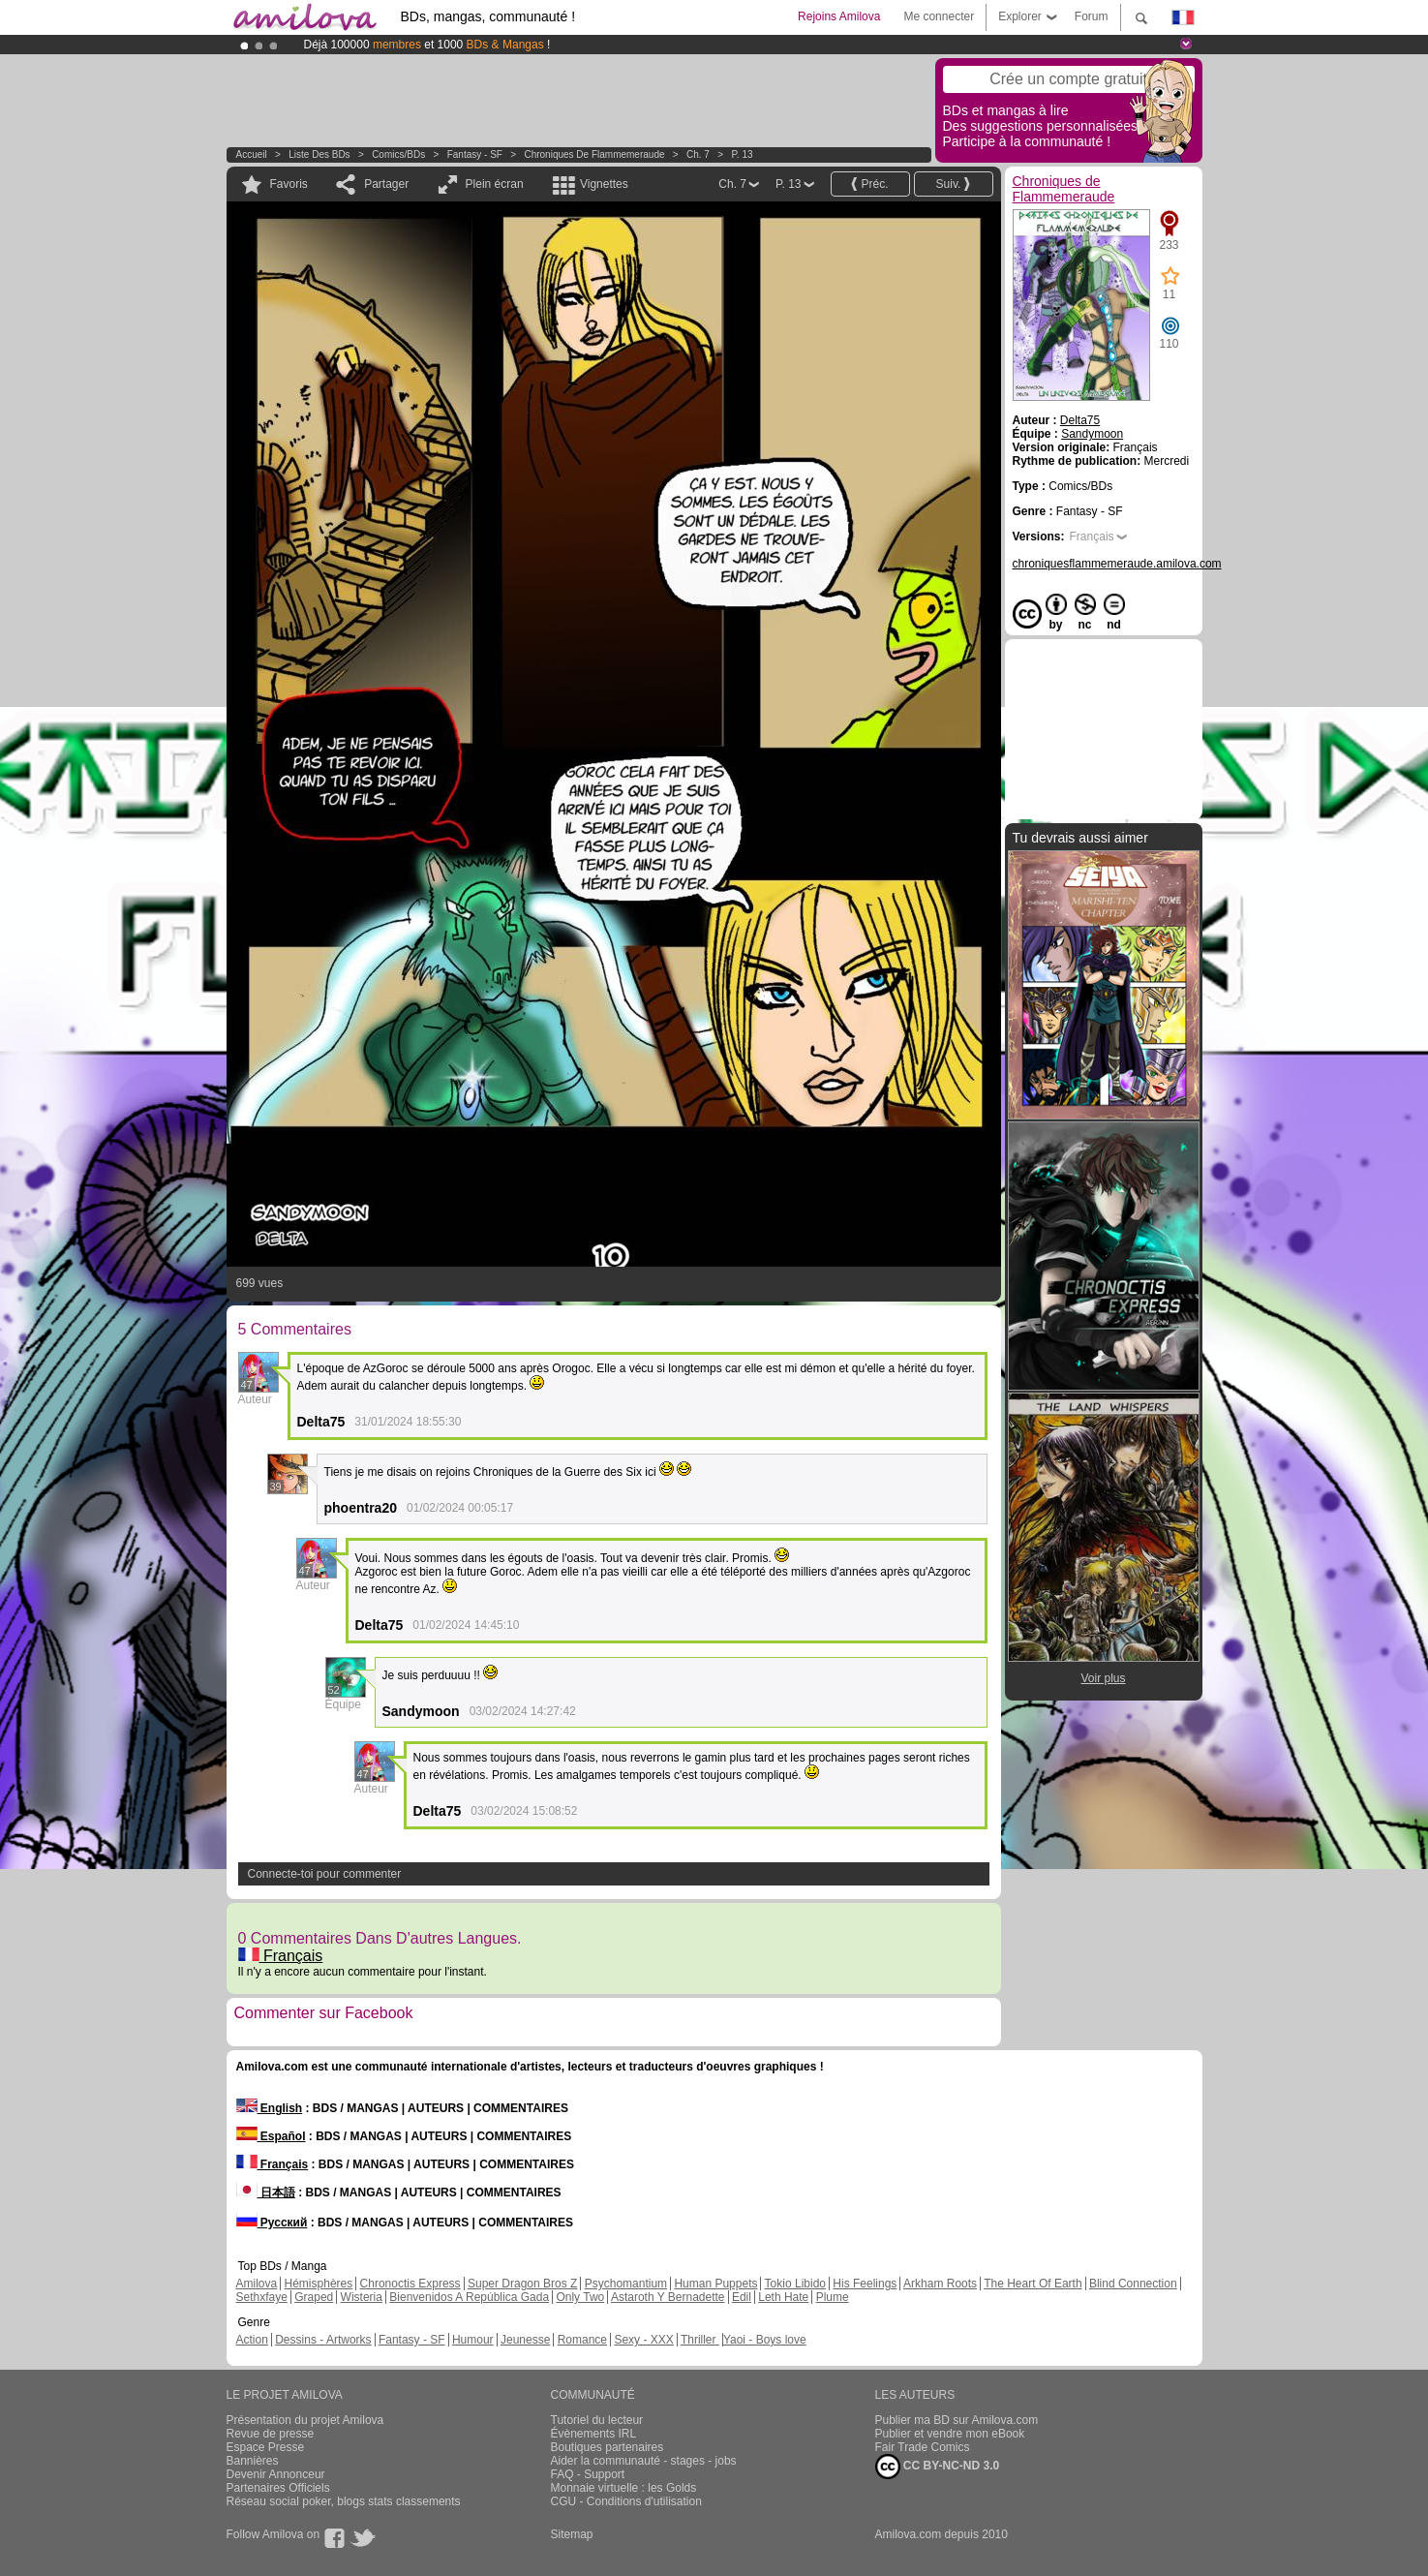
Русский (272, 2222)
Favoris (289, 184)
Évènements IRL (594, 2433)
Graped (313, 2297)
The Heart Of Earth (1032, 2283)
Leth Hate (783, 2297)
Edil (741, 2297)
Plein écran (495, 184)
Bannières (253, 2461)
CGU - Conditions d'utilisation (626, 2501)
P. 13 (741, 154)
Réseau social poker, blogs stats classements (344, 2501)
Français (280, 1955)
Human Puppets (715, 2283)
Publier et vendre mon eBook (950, 2433)
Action (252, 2339)
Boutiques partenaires (607, 2447)
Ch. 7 (698, 154)
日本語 (265, 2192)
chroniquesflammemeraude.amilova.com (1117, 563)
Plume (832, 2297)
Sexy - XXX (643, 2339)
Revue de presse (271, 2433)
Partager (386, 184)
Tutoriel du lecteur (597, 2420)
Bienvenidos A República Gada (469, 2297)
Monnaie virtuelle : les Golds (624, 2488)
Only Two (580, 2297)
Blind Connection (1133, 2283)
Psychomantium (626, 2283)
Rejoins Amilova (839, 16)
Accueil (251, 154)
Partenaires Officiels (278, 2488)
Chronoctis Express (410, 2283)
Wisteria (361, 2297)
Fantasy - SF (474, 154)
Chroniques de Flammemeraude (594, 154)
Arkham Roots (940, 2283)
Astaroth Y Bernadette (668, 2297)
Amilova (257, 2283)
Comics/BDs (398, 154)
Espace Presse (266, 2447)
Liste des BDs (319, 154)
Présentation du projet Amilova (305, 2420)
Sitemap (572, 2534)
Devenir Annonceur (276, 2474)
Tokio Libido (795, 2283)
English (269, 2108)
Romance (582, 2339)
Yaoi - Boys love (764, 2339)
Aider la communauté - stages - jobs (644, 2461)
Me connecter (938, 16)
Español (271, 2136)
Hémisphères (319, 2283)
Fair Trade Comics (922, 2447)
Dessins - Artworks (323, 2339)
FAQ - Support (588, 2474)
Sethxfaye (262, 2297)
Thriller (700, 2339)
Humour (473, 2339)
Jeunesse (525, 2339)
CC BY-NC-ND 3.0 (937, 2466)
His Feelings (864, 2283)
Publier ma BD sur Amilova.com (957, 2420)
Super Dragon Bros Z (522, 2283)
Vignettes (604, 184)
